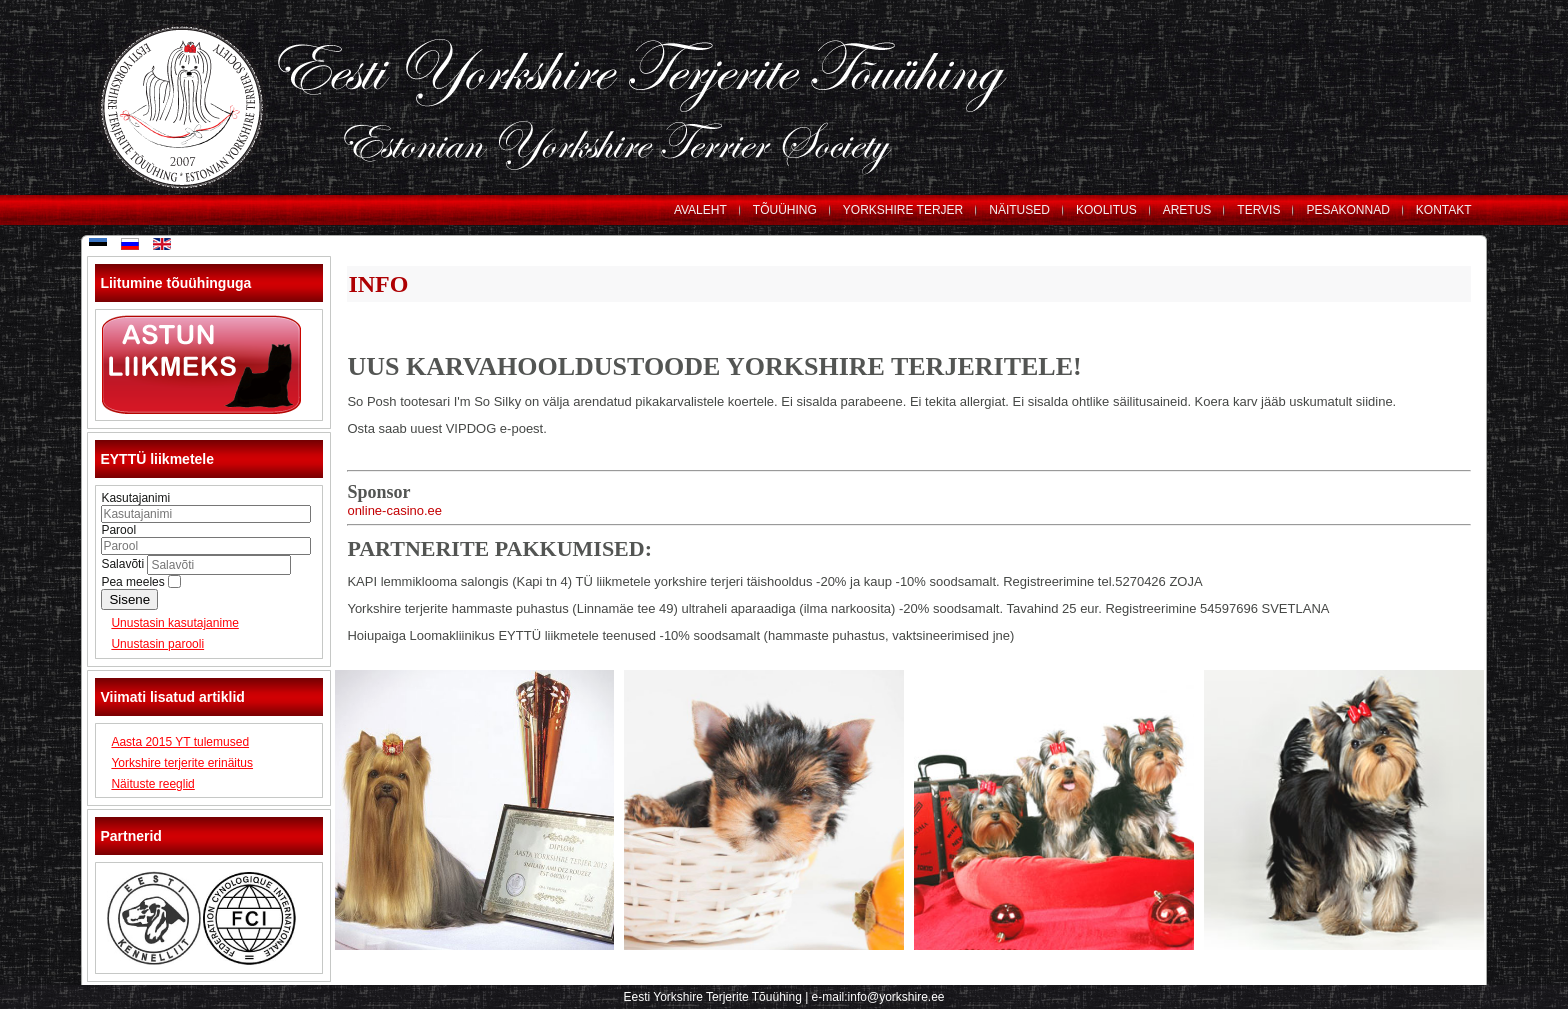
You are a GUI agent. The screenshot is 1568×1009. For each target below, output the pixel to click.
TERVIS (1258, 210)
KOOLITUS (1106, 210)
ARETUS (1187, 210)
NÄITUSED (1019, 210)
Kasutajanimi (135, 498)
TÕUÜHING (785, 210)
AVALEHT (700, 210)
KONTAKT (1444, 210)
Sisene (129, 599)
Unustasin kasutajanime (174, 623)
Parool (118, 530)
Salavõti (124, 564)
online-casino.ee (394, 510)
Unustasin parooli (157, 644)
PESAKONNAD (1347, 210)
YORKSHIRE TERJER (903, 210)
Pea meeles (132, 582)
